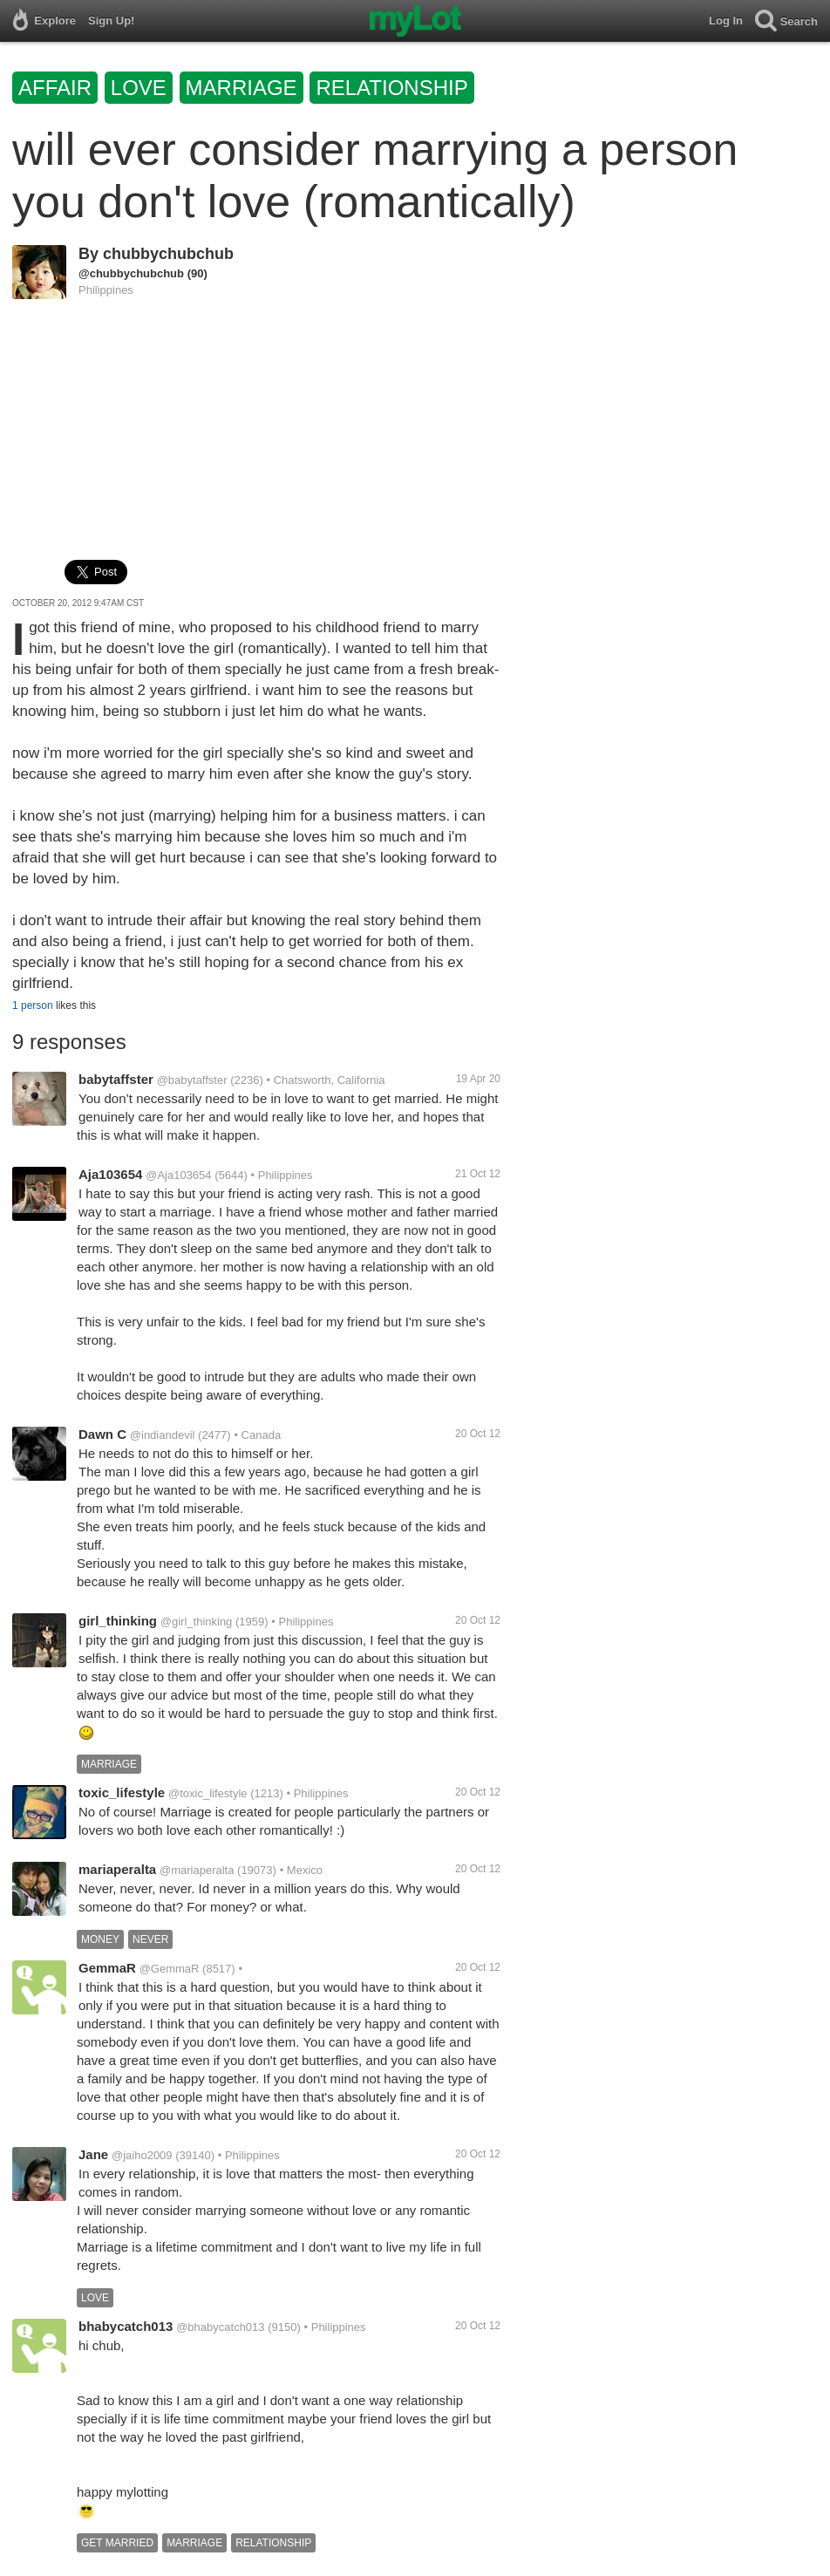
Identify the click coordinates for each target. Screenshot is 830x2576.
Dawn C (102, 1434)
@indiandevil (162, 1434)
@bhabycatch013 (220, 2327)
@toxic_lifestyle (208, 1793)
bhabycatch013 (125, 2326)
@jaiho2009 (142, 2155)
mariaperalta (117, 1869)
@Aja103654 (178, 1175)
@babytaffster (192, 1080)
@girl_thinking (196, 1621)
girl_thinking (117, 1620)
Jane (93, 2154)
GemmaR (107, 1967)
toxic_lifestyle (121, 1792)
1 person (32, 1005)
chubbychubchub (168, 253)
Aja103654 (110, 1174)
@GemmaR (169, 1968)
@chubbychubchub (131, 273)
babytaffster (115, 1079)
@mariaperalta (197, 1870)
